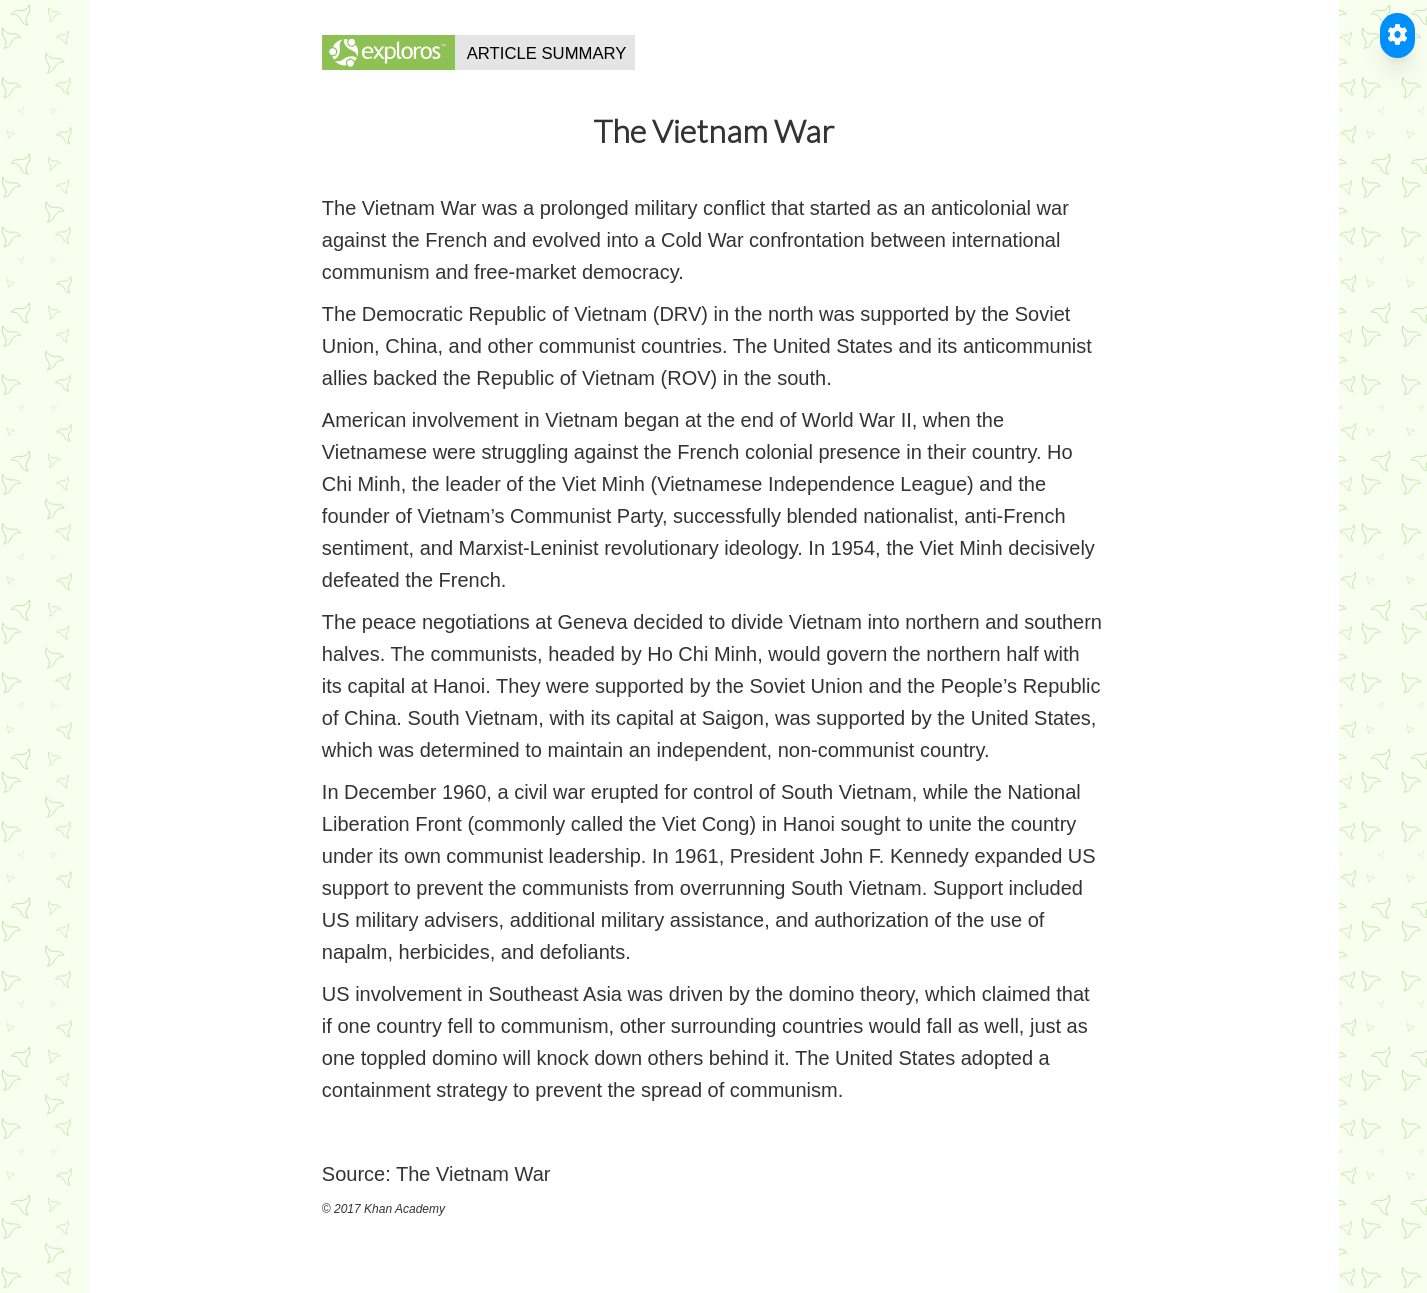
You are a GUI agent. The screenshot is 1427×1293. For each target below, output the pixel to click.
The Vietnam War (473, 1174)
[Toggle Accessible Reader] (1397, 35)
